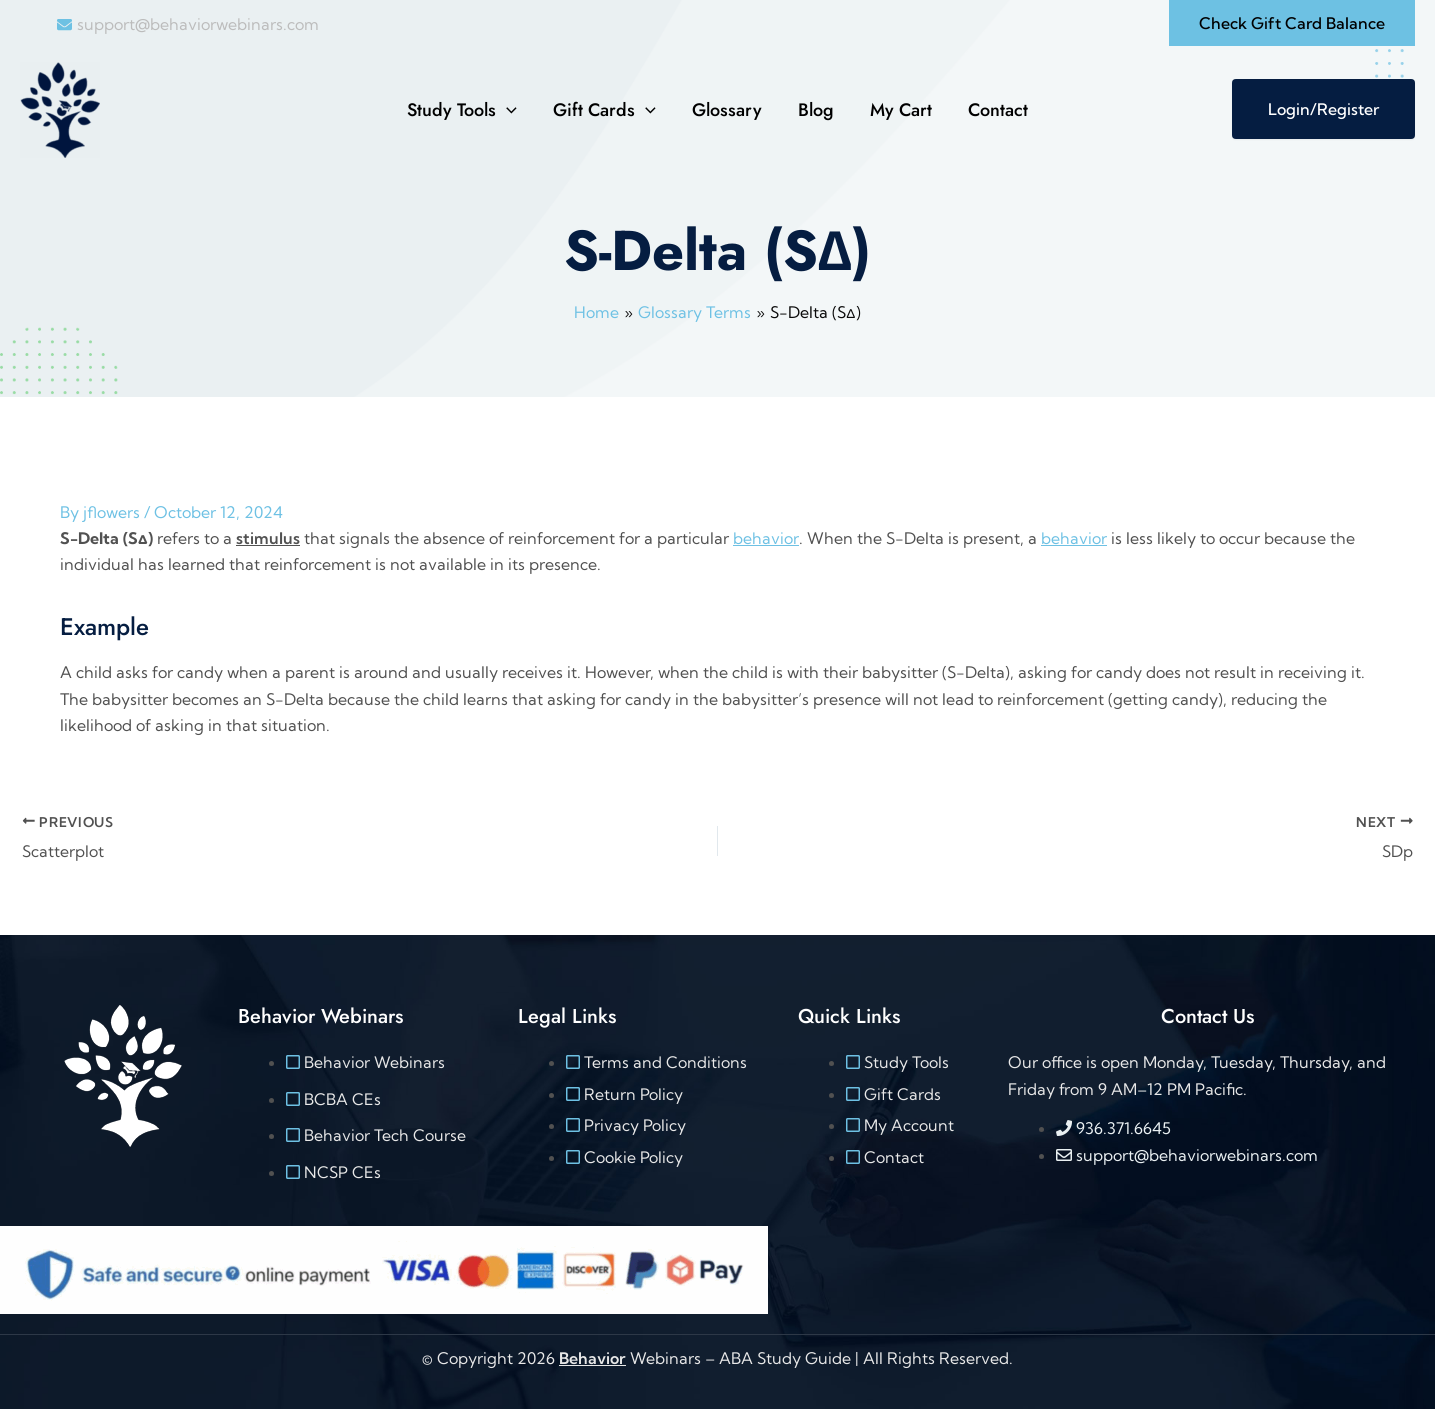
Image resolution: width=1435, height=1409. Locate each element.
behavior (765, 538)
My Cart (901, 110)
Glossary (727, 110)
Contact (998, 110)
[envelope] (188, 24)
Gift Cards (604, 110)
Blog (816, 110)
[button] (1292, 23)
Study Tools (462, 110)
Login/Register (1323, 109)
